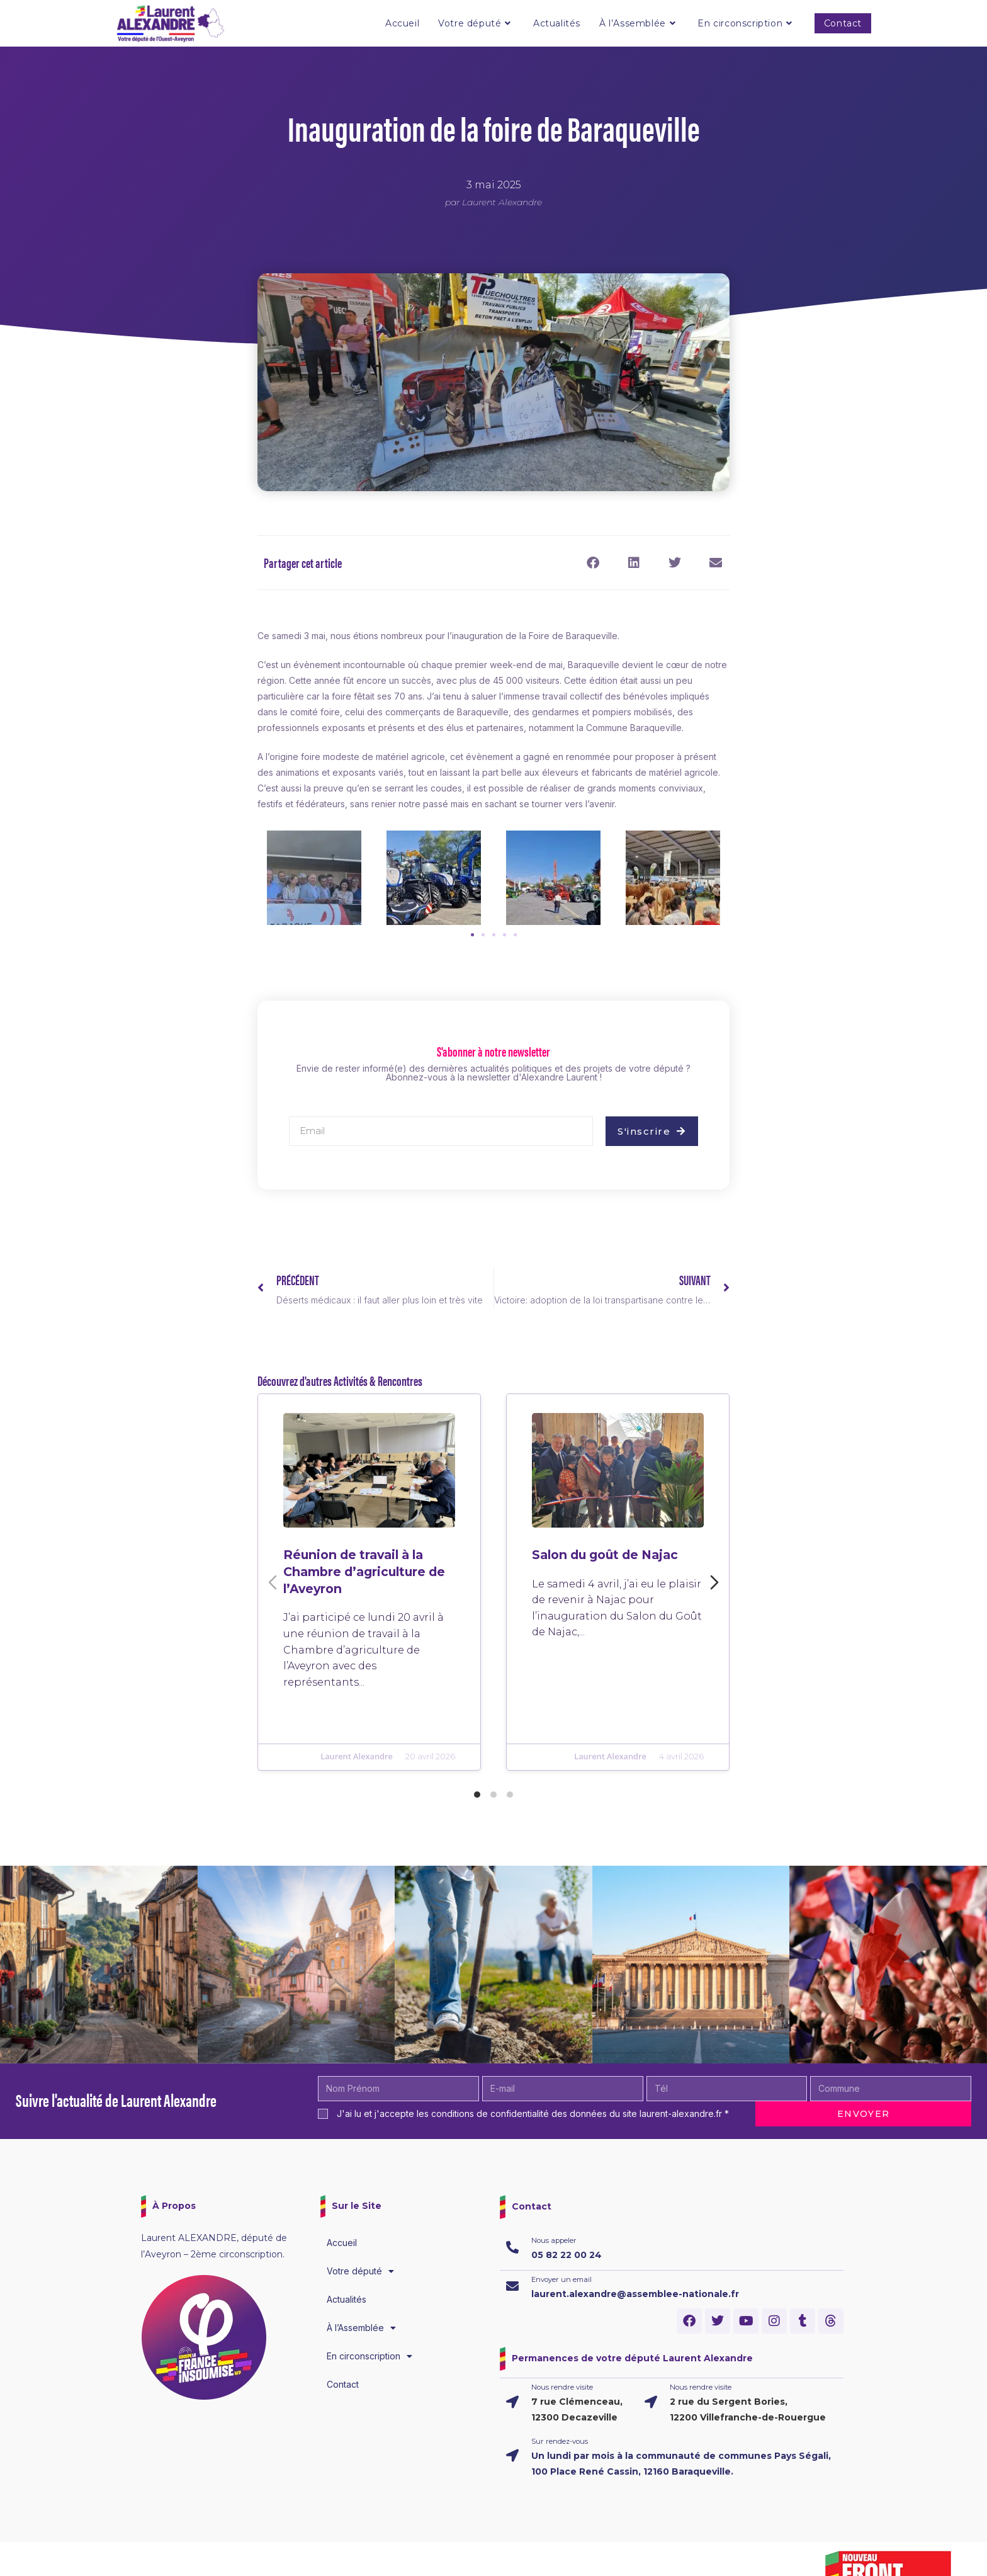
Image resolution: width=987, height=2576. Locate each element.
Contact (343, 2384)
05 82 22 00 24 (566, 2255)
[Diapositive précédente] (272, 1582)
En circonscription (369, 2356)
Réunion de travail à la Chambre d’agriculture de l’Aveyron (363, 1569)
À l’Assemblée (361, 2328)
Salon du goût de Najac (600, 1543)
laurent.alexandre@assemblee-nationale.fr (635, 2294)
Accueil (342, 2242)
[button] (592, 562)
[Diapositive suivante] (714, 1582)
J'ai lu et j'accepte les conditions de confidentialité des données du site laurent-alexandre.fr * (533, 2113)
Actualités (346, 2299)
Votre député (360, 2271)
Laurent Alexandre (353, 1801)
